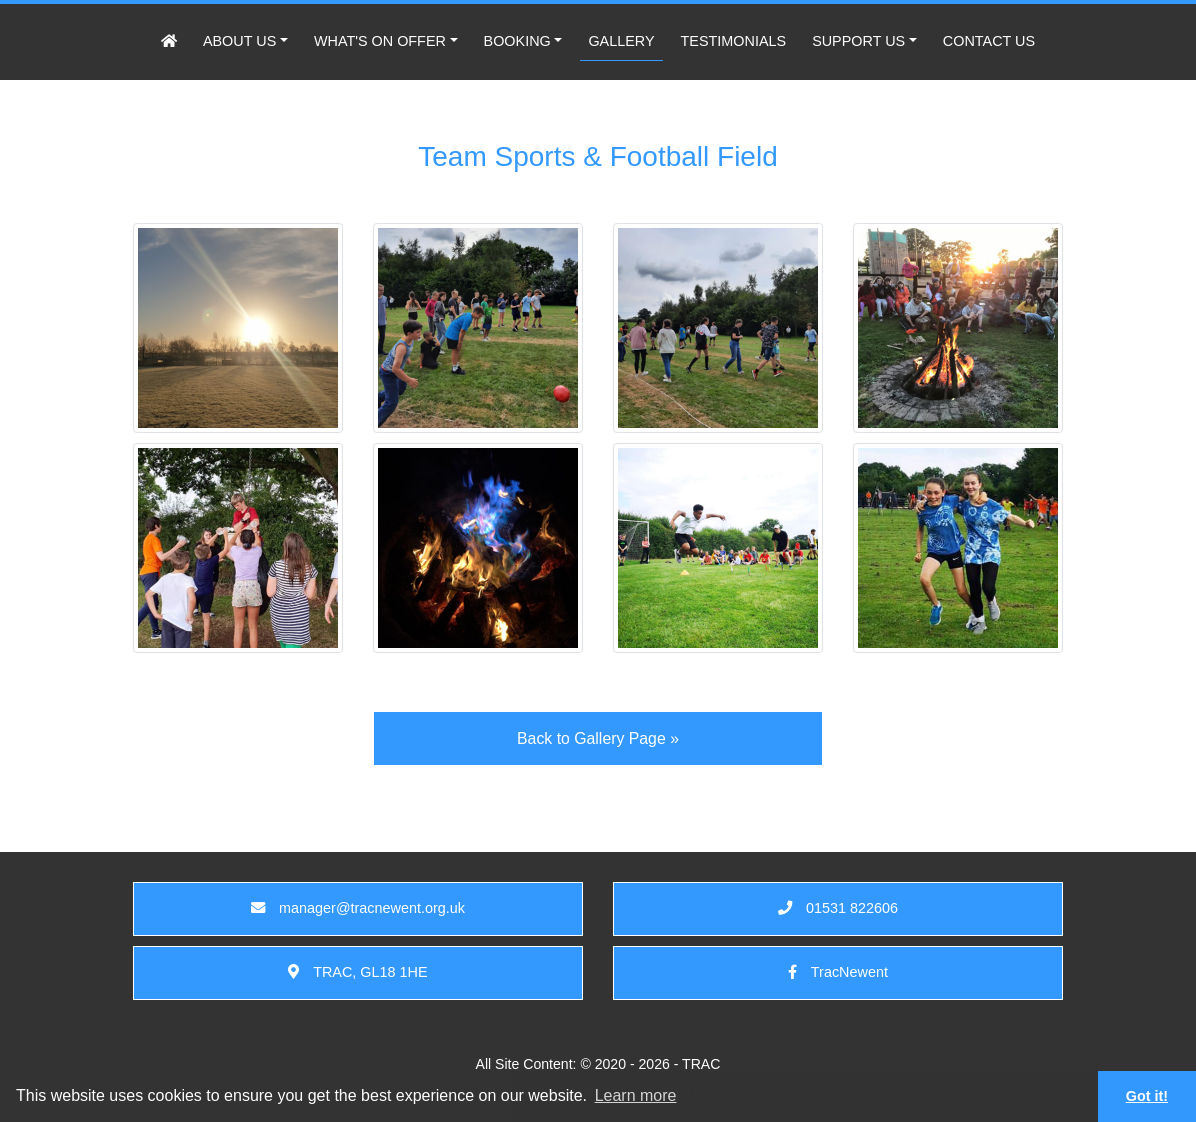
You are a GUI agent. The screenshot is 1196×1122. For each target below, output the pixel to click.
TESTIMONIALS (734, 41)
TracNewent (838, 972)
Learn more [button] (636, 1095)
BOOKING (517, 41)
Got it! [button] (1147, 1096)
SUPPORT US (858, 41)
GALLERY (621, 41)
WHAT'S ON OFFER (380, 41)
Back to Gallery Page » (598, 738)
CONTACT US (989, 41)
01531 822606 (838, 908)
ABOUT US (239, 41)
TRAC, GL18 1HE (357, 972)
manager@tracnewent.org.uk (358, 908)
